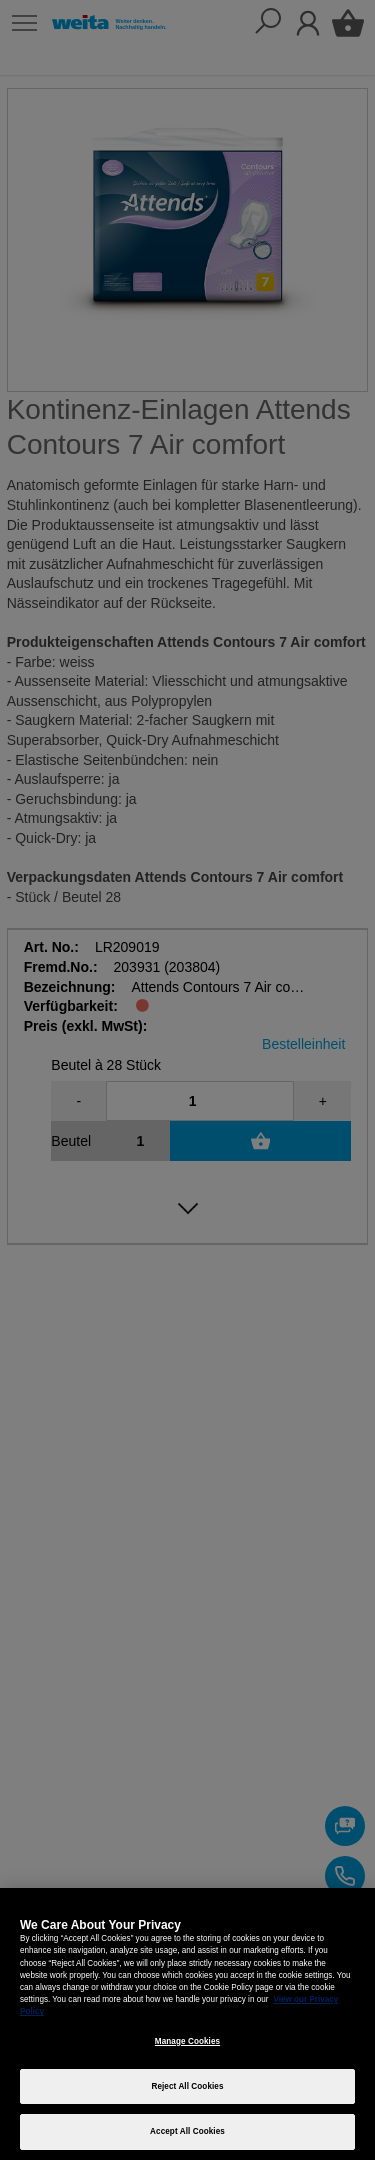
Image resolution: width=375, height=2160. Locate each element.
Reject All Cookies (187, 2086)
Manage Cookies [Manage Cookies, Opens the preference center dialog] (187, 2041)
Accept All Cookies (187, 2131)
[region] (187, 2024)
